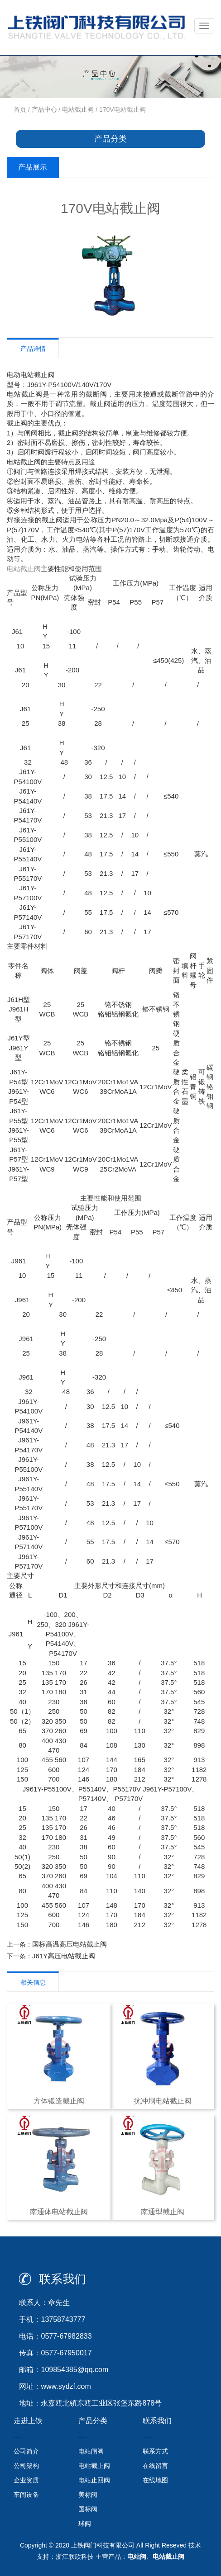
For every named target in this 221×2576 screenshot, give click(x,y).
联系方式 (155, 2451)
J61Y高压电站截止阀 (63, 1956)
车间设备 (26, 2494)
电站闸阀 (91, 2451)
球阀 (84, 2523)
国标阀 (87, 2509)
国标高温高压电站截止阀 (69, 1944)
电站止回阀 (94, 2480)
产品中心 (44, 109)
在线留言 (155, 2465)
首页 (20, 109)
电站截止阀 (78, 109)
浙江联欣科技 (75, 2556)
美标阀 (87, 2494)
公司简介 (26, 2451)
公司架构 (26, 2465)
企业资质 (26, 2480)
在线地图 (155, 2480)
